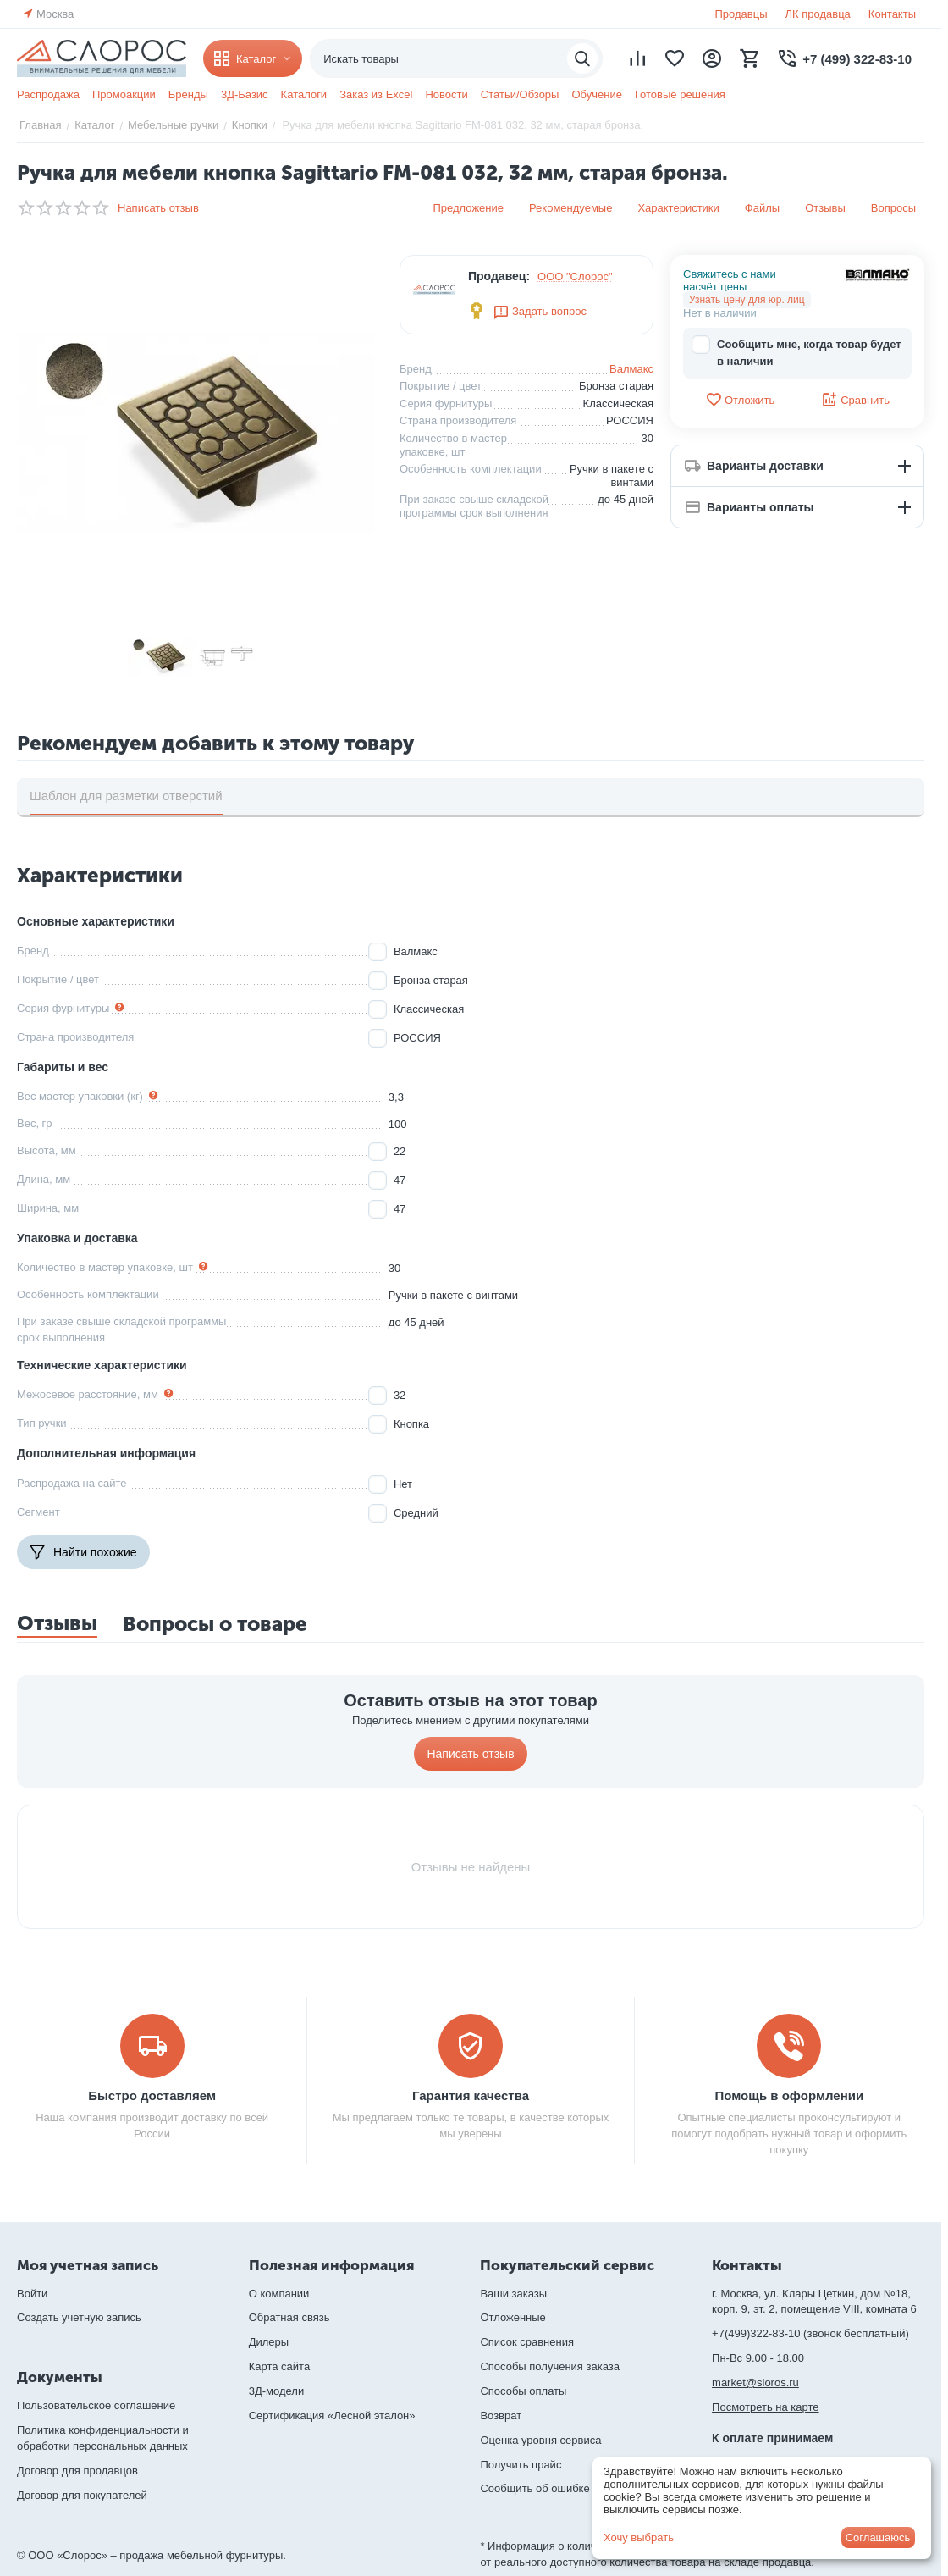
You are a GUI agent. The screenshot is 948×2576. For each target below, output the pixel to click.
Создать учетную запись (79, 2317)
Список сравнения (527, 2342)
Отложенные (512, 2317)
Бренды (188, 94)
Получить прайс (520, 2464)
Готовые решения (680, 94)
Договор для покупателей (82, 2495)
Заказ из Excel (375, 94)
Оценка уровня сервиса (540, 2440)
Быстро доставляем (152, 2095)
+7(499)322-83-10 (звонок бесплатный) (810, 2333)
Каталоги (304, 94)
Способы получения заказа (550, 2366)
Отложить (739, 399)
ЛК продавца (818, 14)
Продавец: (499, 276)
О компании (279, 2293)
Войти (32, 2293)
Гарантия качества (470, 2095)
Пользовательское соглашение (96, 2405)
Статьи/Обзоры (520, 94)
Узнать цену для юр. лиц (747, 300)
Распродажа (48, 94)
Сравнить (855, 399)
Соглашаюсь (878, 2537)
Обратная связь (289, 2317)
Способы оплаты (523, 2391)
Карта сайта (279, 2366)
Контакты (892, 14)
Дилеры (269, 2342)
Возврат (500, 2415)
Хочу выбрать (639, 2537)
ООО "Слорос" (575, 276)
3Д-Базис (244, 94)
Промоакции (124, 94)
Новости (446, 94)
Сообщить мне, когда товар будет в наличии (796, 352)
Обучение (596, 94)
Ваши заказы (513, 2293)
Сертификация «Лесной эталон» (332, 2415)
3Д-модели (276, 2391)
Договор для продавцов (77, 2470)
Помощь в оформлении (788, 2095)
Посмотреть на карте (765, 2407)
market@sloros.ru (755, 2382)
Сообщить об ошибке (534, 2488)
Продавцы (740, 14)
